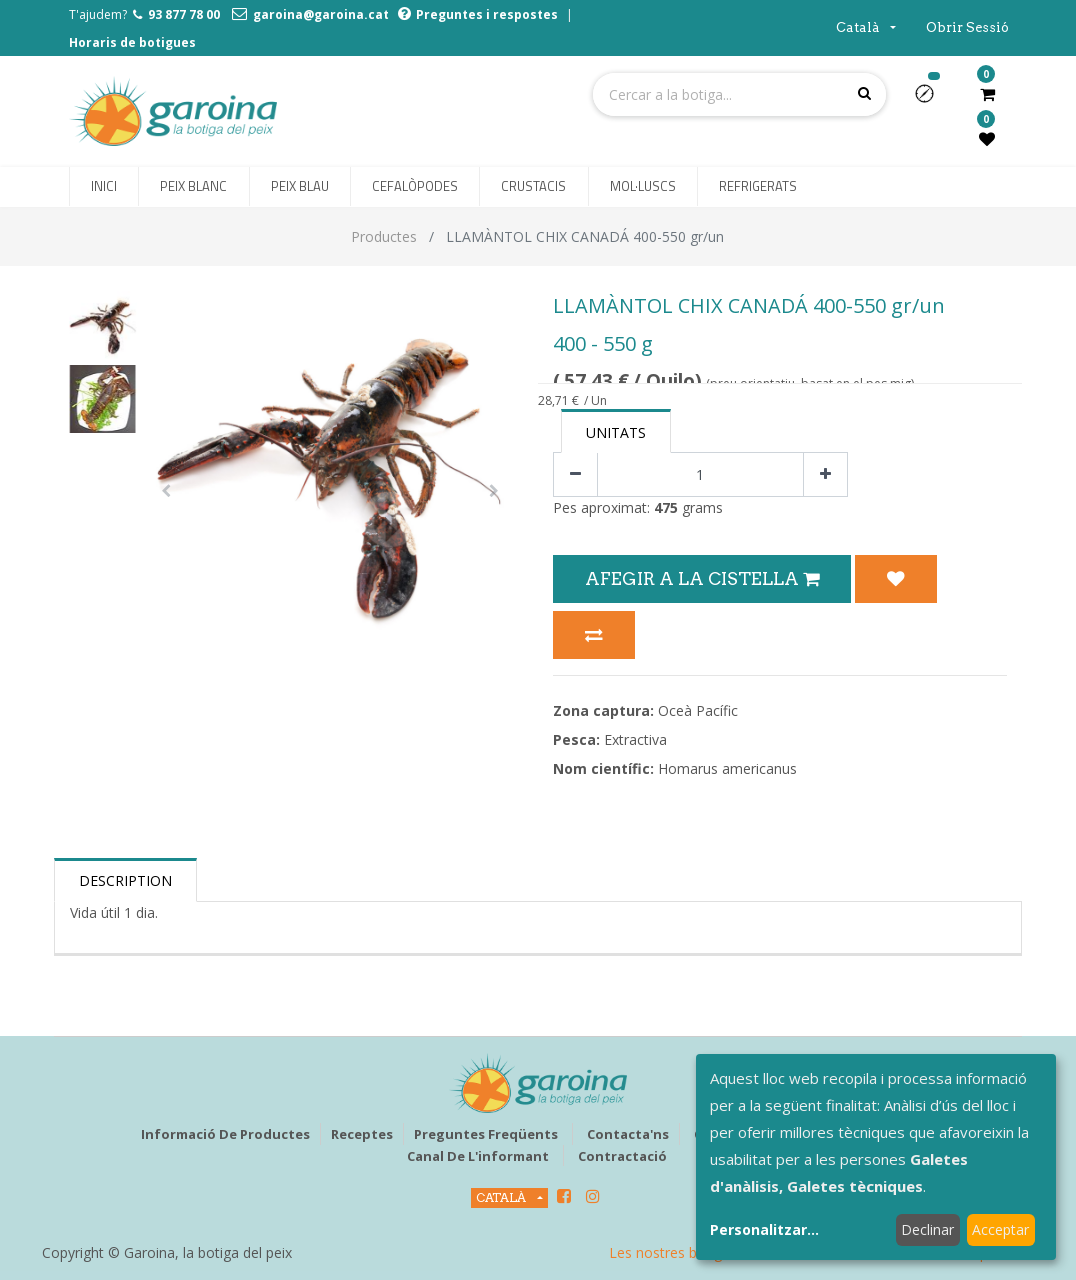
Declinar (927, 1229)
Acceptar (1000, 1229)
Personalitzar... (764, 1229)
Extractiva (635, 739)
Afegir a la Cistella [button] (702, 578)
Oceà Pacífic (698, 710)
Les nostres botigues (677, 1252)
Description (125, 880)
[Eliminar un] (575, 474)
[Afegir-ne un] (825, 474)
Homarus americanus (727, 768)
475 (666, 507)
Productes (384, 236)
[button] (932, 100)
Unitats (616, 432)
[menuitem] (104, 187)
